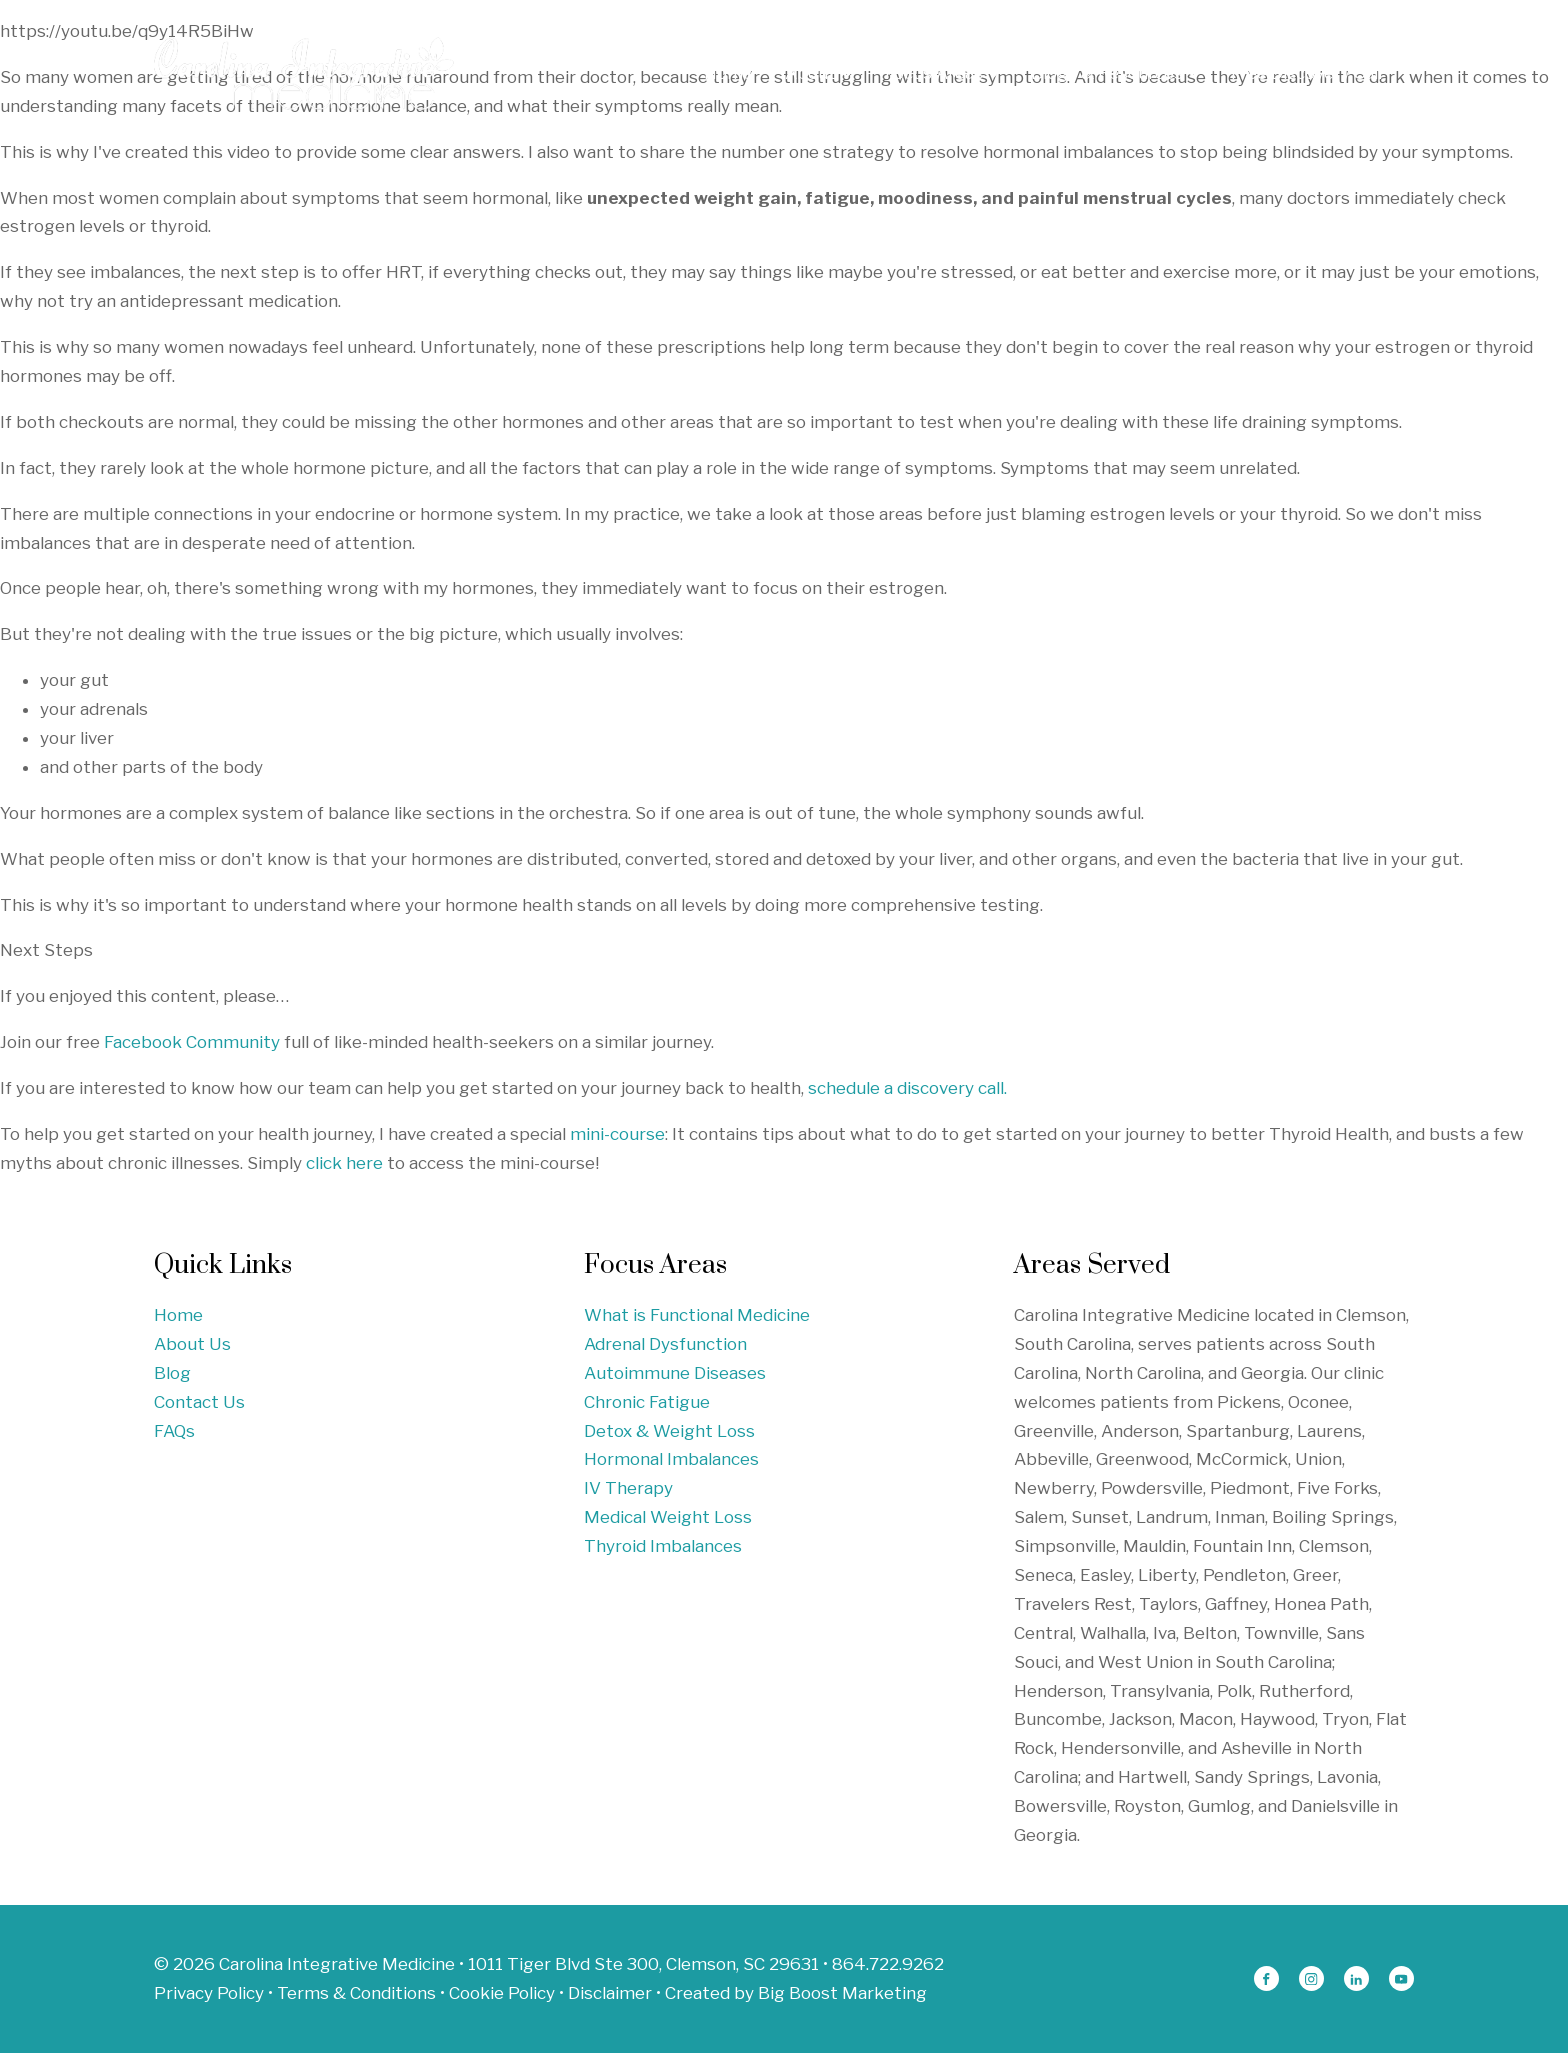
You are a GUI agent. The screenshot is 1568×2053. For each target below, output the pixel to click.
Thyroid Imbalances (663, 1546)
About (818, 73)
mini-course (617, 1134)
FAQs (174, 1431)
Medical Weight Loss (668, 1517)
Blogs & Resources (1115, 73)
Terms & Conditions (356, 1993)
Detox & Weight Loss (669, 1431)
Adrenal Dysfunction (665, 1344)
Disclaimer (610, 1993)
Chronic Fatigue (647, 1402)
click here (344, 1163)
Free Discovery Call (1306, 73)
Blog (172, 1373)
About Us (192, 1344)
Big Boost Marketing (842, 1993)
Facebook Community (192, 1042)
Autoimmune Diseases (675, 1373)
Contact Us (199, 1402)
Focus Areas (942, 73)
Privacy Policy (209, 1993)
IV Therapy (628, 1488)
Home (728, 73)
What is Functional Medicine (697, 1315)
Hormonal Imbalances (671, 1459)
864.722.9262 (888, 1964)
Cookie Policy (502, 1993)
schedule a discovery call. (907, 1088)
